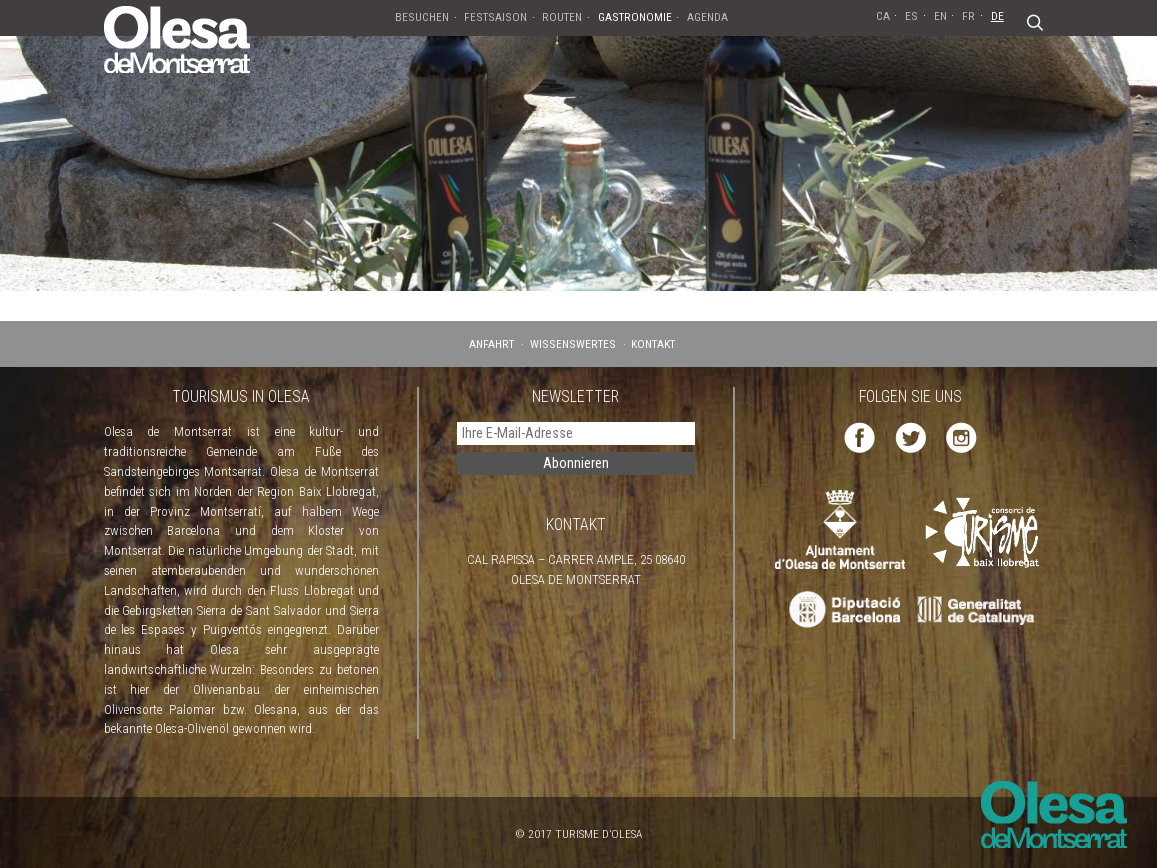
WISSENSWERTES (573, 344)
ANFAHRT (491, 344)
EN (940, 16)
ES (911, 16)
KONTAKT (653, 344)
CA (883, 16)
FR (968, 16)
